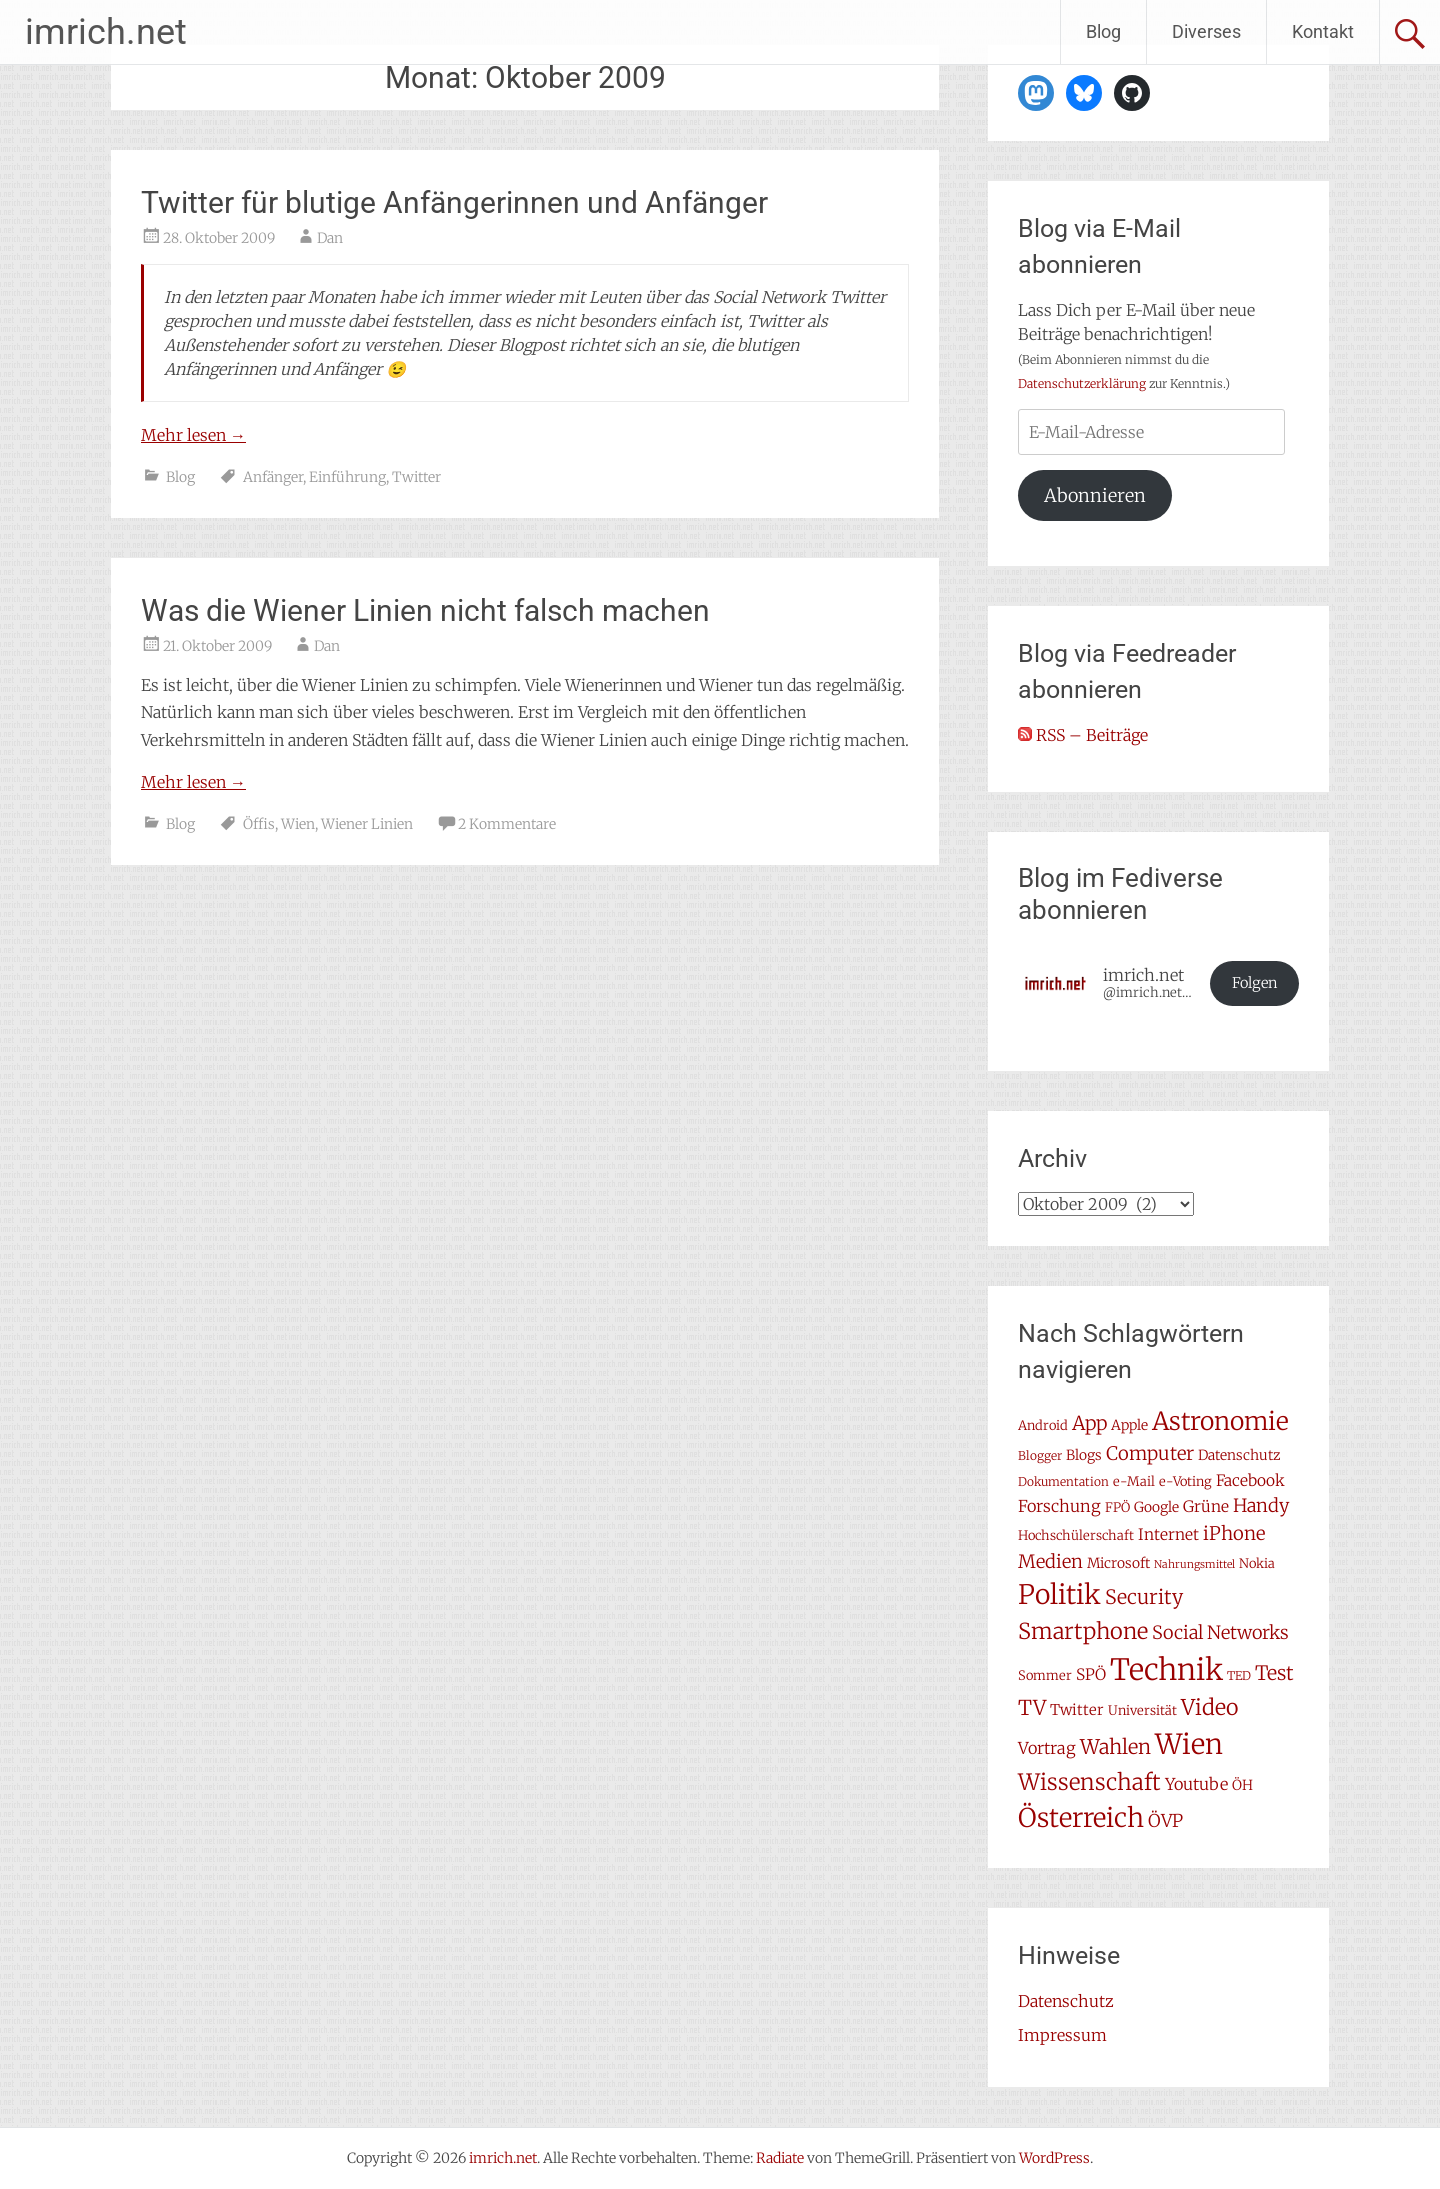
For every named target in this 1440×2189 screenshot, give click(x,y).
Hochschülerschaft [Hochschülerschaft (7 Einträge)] (1076, 1535)
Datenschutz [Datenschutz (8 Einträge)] (1239, 1455)
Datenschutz (1066, 2001)
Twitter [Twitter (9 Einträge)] (1077, 1709)
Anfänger (273, 477)
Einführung (347, 477)
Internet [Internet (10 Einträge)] (1168, 1534)
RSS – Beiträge (1083, 735)
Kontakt (1323, 31)
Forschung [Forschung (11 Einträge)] (1059, 1506)
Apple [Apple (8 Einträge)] (1129, 1425)
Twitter (416, 477)
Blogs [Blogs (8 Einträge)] (1084, 1455)
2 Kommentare (507, 824)
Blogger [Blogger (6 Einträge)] (1040, 1455)
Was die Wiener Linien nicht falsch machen (425, 610)
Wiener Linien (367, 824)
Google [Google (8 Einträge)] (1156, 1507)
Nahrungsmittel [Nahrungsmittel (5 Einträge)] (1194, 1564)
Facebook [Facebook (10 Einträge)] (1250, 1480)
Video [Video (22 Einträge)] (1209, 1707)
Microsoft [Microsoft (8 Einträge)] (1118, 1563)
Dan (330, 238)
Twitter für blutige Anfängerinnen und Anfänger (454, 202)
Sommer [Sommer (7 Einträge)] (1045, 1675)
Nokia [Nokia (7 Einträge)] (1257, 1563)
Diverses (1206, 31)
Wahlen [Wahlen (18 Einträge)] (1115, 1746)
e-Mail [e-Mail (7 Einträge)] (1134, 1481)
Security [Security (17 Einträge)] (1144, 1597)
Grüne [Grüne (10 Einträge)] (1206, 1506)
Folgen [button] (1255, 983)
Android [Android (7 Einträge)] (1043, 1425)
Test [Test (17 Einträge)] (1274, 1673)
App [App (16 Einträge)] (1089, 1423)
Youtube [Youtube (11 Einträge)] (1196, 1784)
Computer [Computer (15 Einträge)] (1150, 1453)
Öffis (259, 824)
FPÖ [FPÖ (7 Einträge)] (1117, 1507)
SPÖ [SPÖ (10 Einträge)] (1091, 1674)
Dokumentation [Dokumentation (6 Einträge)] (1063, 1481)
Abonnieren (1095, 495)
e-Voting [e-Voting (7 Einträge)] (1185, 1481)
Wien (298, 824)
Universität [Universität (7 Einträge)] (1142, 1710)
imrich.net (106, 32)
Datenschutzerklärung (1082, 383)
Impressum (1062, 2035)
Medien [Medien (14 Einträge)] (1050, 1561)
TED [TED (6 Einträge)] (1239, 1675)
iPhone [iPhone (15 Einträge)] (1234, 1533)
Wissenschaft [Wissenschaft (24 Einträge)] (1089, 1782)
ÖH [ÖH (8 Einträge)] (1242, 1785)
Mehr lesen (193, 435)
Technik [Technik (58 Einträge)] (1166, 1669)
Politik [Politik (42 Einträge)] (1059, 1594)
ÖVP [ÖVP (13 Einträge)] (1165, 1821)
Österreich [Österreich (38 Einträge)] (1081, 1817)
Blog (1103, 31)
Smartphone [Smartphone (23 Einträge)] (1083, 1631)
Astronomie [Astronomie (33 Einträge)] (1220, 1421)
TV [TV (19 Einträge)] (1032, 1708)
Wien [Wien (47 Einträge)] (1189, 1744)
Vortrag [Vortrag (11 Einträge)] (1047, 1748)
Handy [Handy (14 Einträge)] (1261, 1505)
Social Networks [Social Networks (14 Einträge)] (1220, 1632)
